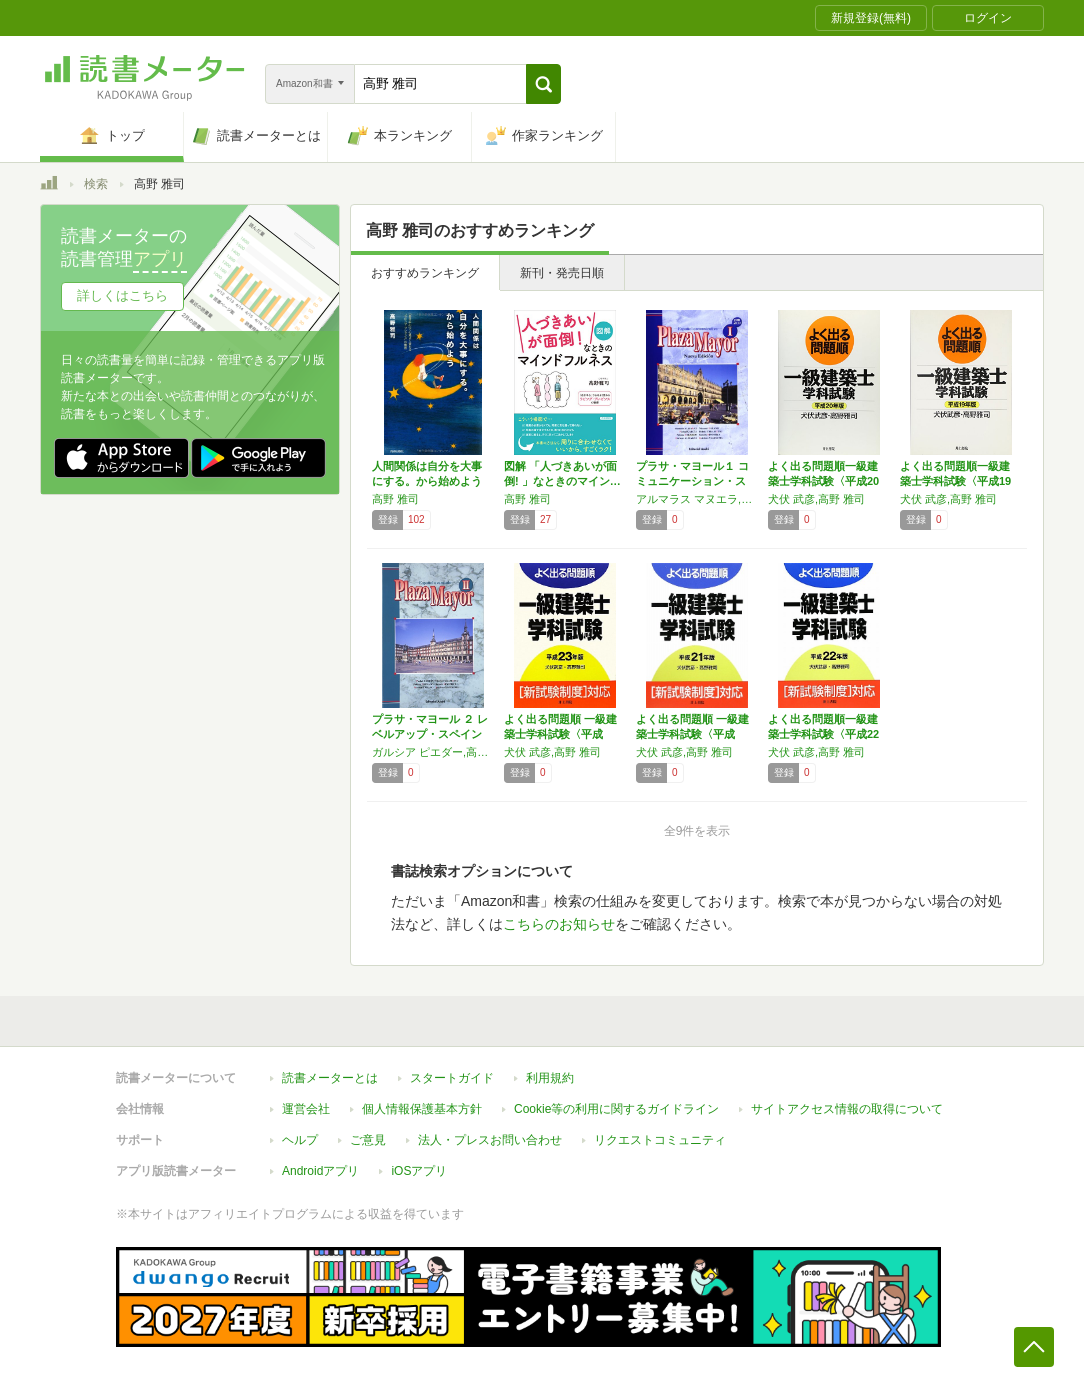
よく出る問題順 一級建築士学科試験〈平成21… (692, 734)
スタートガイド (452, 1078)
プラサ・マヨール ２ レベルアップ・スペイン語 (430, 734)
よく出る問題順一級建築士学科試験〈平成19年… (955, 481)
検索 (96, 184)
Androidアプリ (320, 1171)
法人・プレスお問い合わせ (490, 1140)
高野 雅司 (395, 499)
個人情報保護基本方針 (422, 1109)
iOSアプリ (419, 1171)
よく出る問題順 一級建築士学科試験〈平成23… (560, 734)
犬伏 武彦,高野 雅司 (816, 499)
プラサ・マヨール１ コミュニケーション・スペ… (692, 481)
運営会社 (306, 1109)
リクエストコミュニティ (660, 1140)
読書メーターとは (330, 1078)
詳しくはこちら (122, 295)
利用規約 (550, 1078)
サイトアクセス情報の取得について (847, 1109)
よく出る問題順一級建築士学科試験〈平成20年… (823, 481)
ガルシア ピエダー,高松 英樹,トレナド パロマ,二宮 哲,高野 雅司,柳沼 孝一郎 (433, 752)
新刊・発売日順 (562, 273)
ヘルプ (300, 1140)
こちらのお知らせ (559, 924)
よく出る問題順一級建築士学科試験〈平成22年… (823, 734)
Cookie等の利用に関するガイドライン (616, 1109)
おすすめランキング (425, 273)
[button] (543, 84)
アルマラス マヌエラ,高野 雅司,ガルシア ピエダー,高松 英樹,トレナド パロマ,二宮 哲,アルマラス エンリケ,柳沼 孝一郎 (697, 499)
